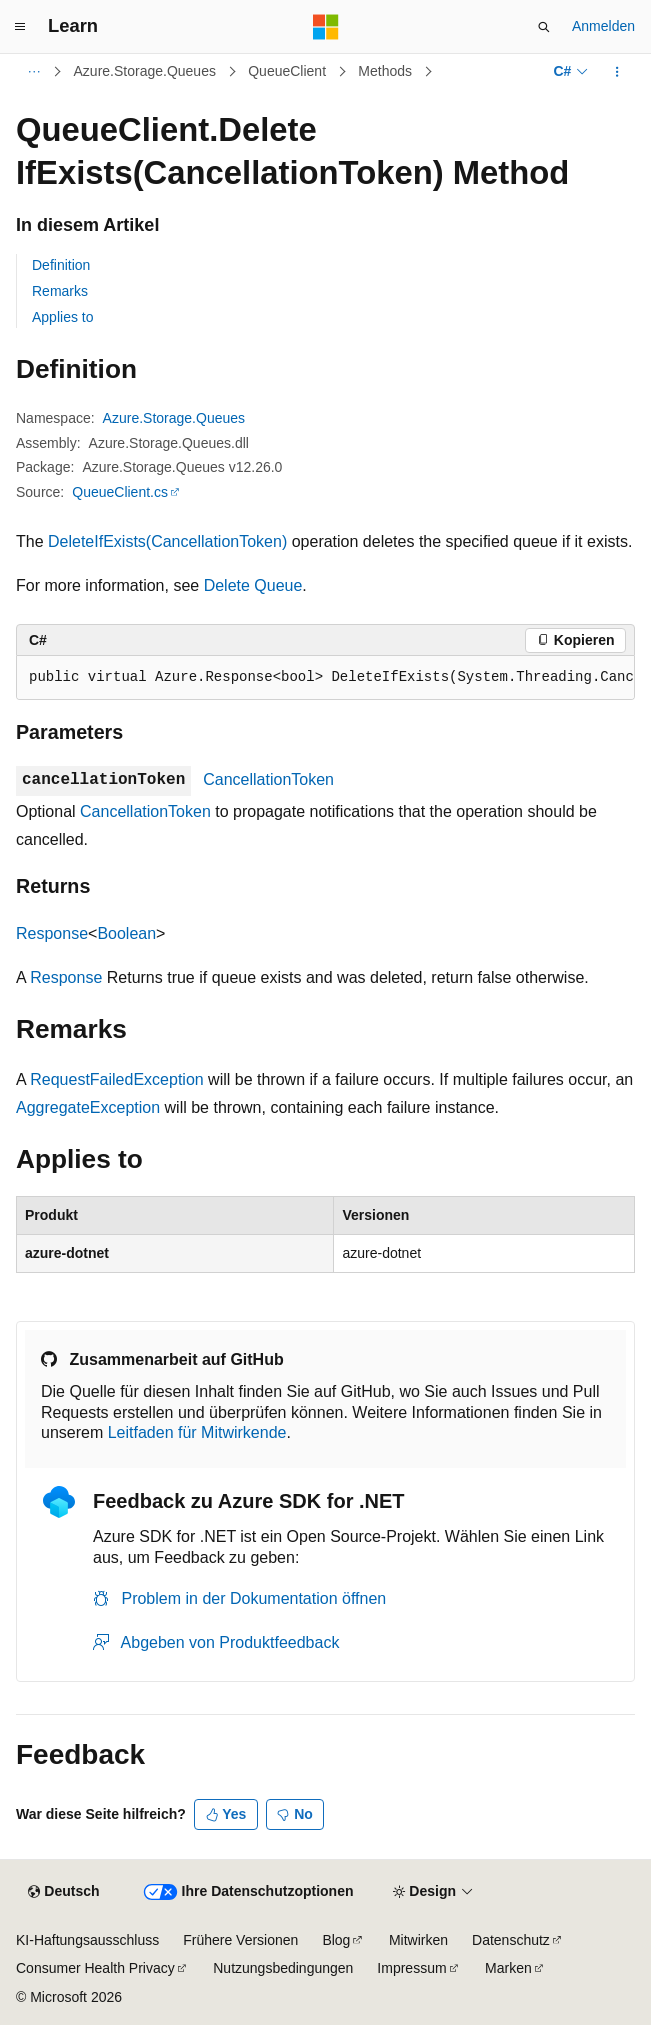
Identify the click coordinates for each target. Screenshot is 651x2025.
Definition (61, 265)
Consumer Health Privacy (95, 1968)
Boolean (126, 933)
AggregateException (88, 1107)
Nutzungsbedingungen (283, 1968)
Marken (508, 1968)
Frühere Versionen (240, 1940)
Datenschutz (511, 1940)
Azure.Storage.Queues (145, 71)
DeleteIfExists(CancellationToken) (167, 541)
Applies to (62, 317)
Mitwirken (418, 1940)
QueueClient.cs (120, 492)
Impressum (411, 1968)
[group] (325, 678)
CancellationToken (268, 779)
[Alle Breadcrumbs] (33, 72)
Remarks (60, 291)
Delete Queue (253, 585)
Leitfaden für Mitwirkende (197, 1432)
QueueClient (287, 71)
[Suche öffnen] (544, 27)
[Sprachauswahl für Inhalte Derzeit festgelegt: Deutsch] (63, 1892)
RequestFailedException (116, 1079)
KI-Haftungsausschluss (87, 1940)
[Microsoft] (326, 27)
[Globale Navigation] (20, 27)
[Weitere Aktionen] (617, 72)
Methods (385, 71)
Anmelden (603, 26)
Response (52, 933)
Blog (336, 1940)
